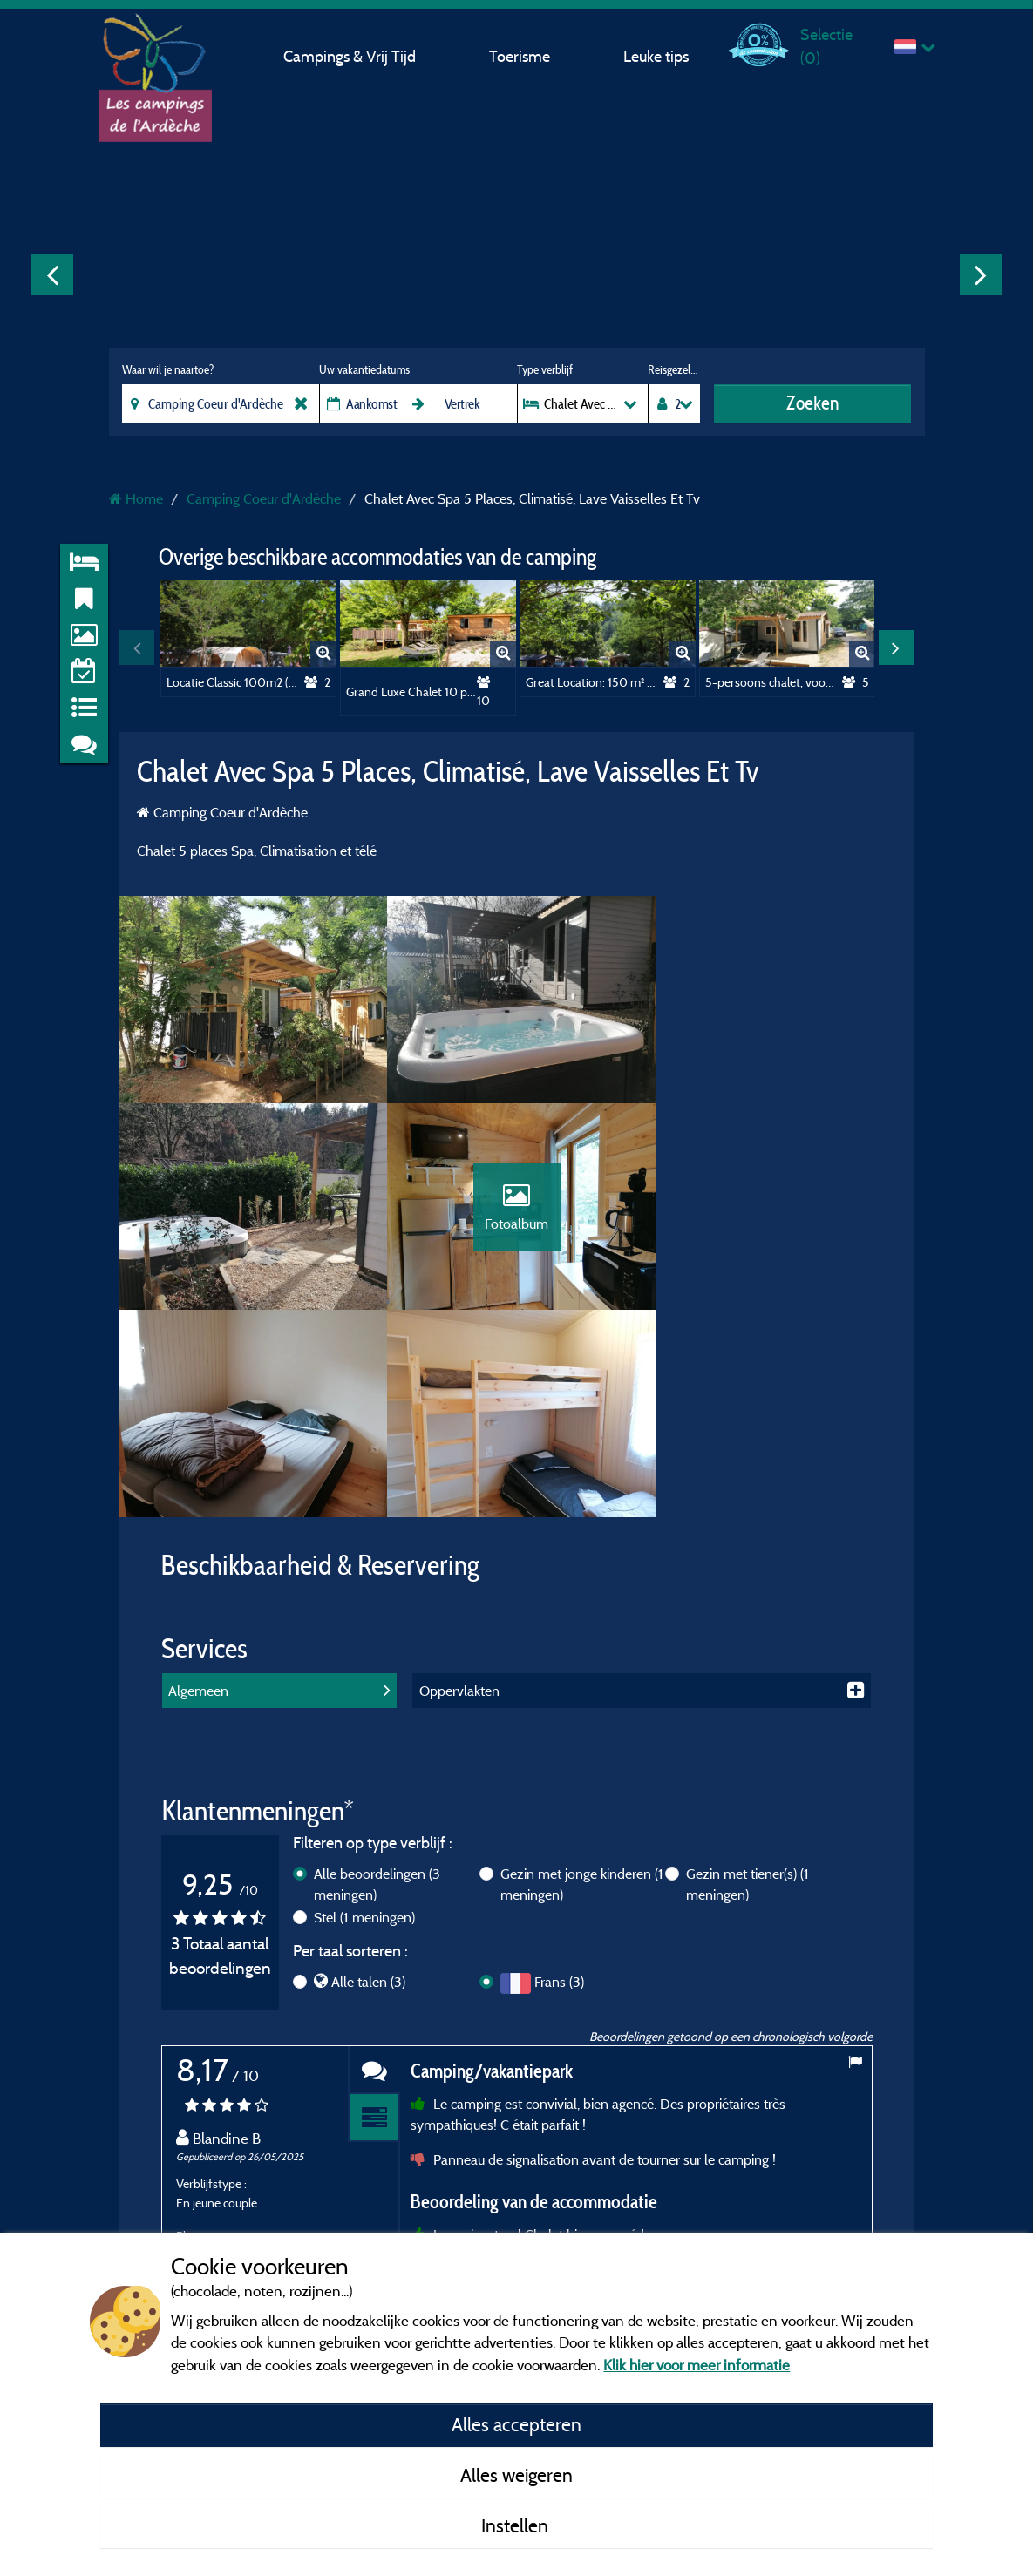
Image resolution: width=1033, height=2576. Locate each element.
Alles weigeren (516, 2475)
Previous (52, 274)
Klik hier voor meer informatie (696, 2365)
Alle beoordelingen (377, 1681)
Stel (364, 1714)
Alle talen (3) (368, 1779)
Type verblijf (545, 369)
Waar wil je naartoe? (168, 369)
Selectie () (826, 45)
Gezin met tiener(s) (747, 1681)
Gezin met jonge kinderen (581, 1681)
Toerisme (519, 56)
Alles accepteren (516, 2424)
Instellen (517, 2525)
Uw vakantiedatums (364, 369)
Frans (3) (559, 1779)
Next (981, 274)
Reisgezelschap (673, 369)
